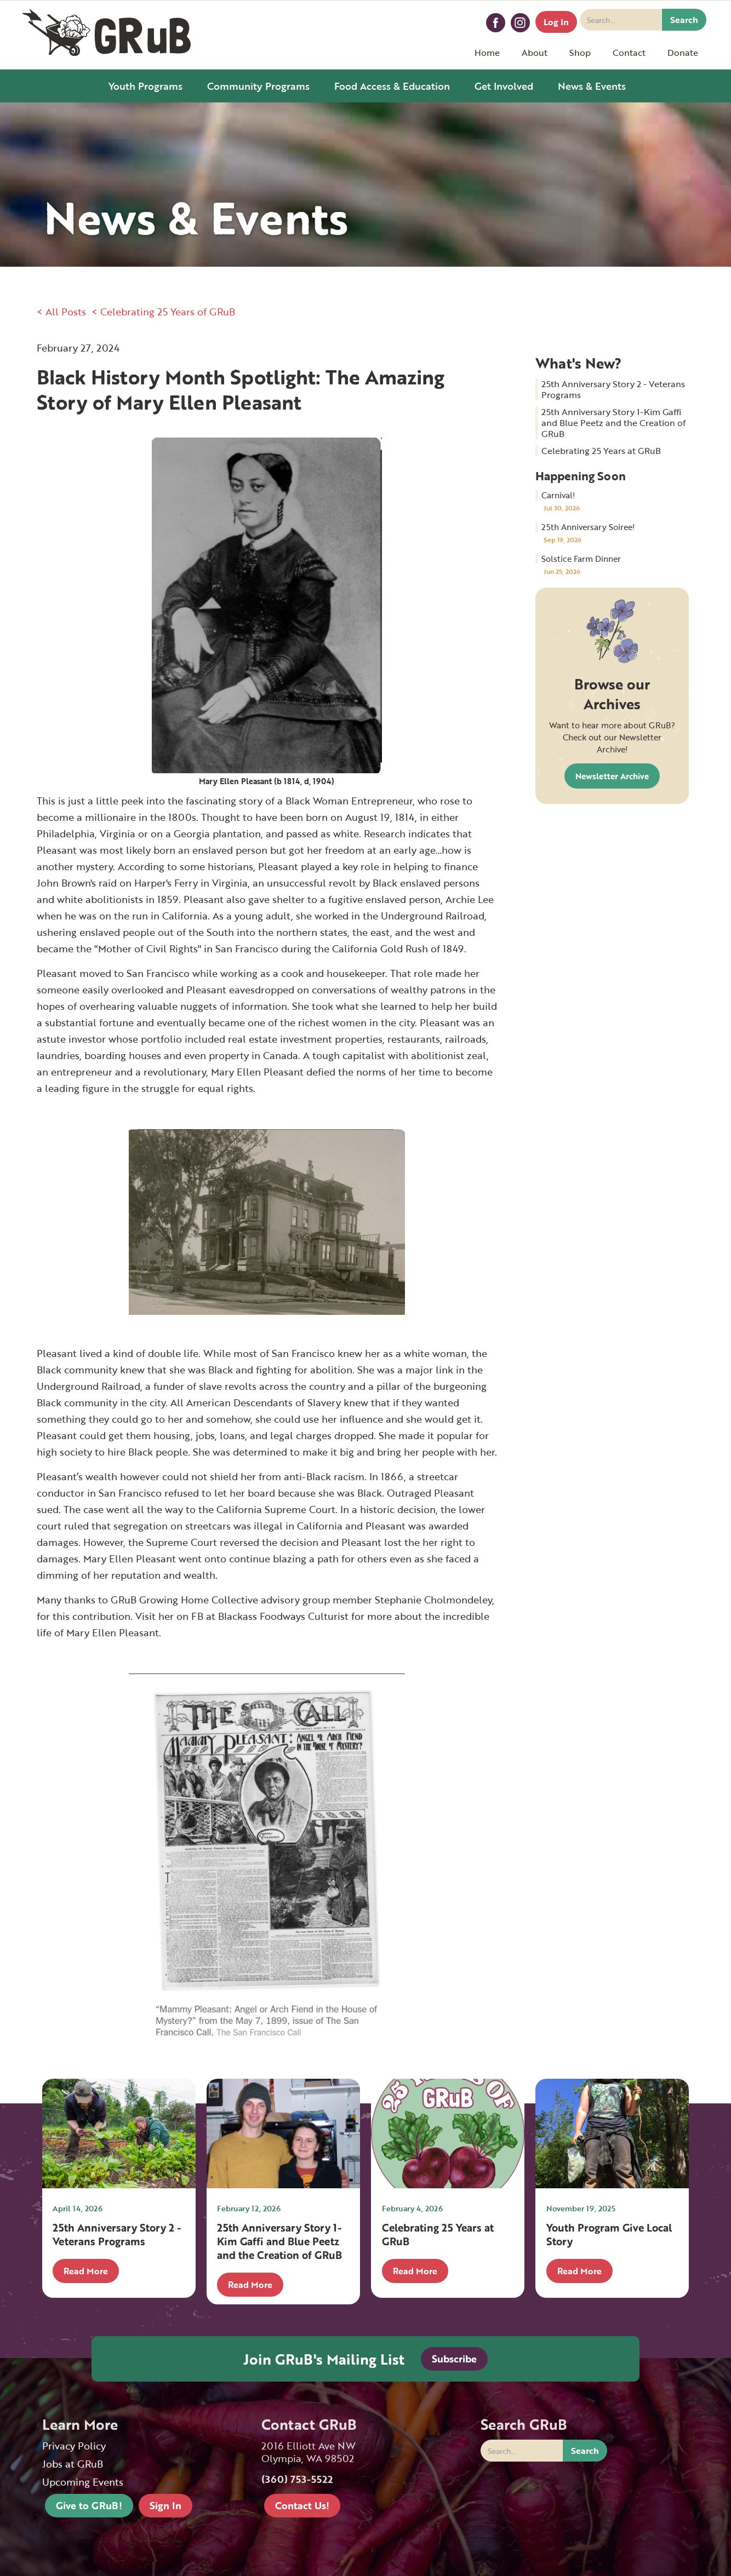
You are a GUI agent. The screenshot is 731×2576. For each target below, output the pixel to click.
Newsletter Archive (612, 776)
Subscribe (454, 2358)
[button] (534, 52)
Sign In (165, 2505)
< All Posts (61, 311)
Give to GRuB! (89, 2505)
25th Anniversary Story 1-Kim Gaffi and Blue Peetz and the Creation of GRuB (613, 422)
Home (487, 52)
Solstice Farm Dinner (581, 558)
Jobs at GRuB (72, 2464)
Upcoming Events (82, 2482)
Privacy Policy (74, 2446)
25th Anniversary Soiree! (588, 526)
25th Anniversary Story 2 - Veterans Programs (613, 389)
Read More (86, 2271)
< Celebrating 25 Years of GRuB (163, 311)
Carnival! (558, 495)
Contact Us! (302, 2505)
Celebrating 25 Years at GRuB (601, 450)
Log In (556, 21)
